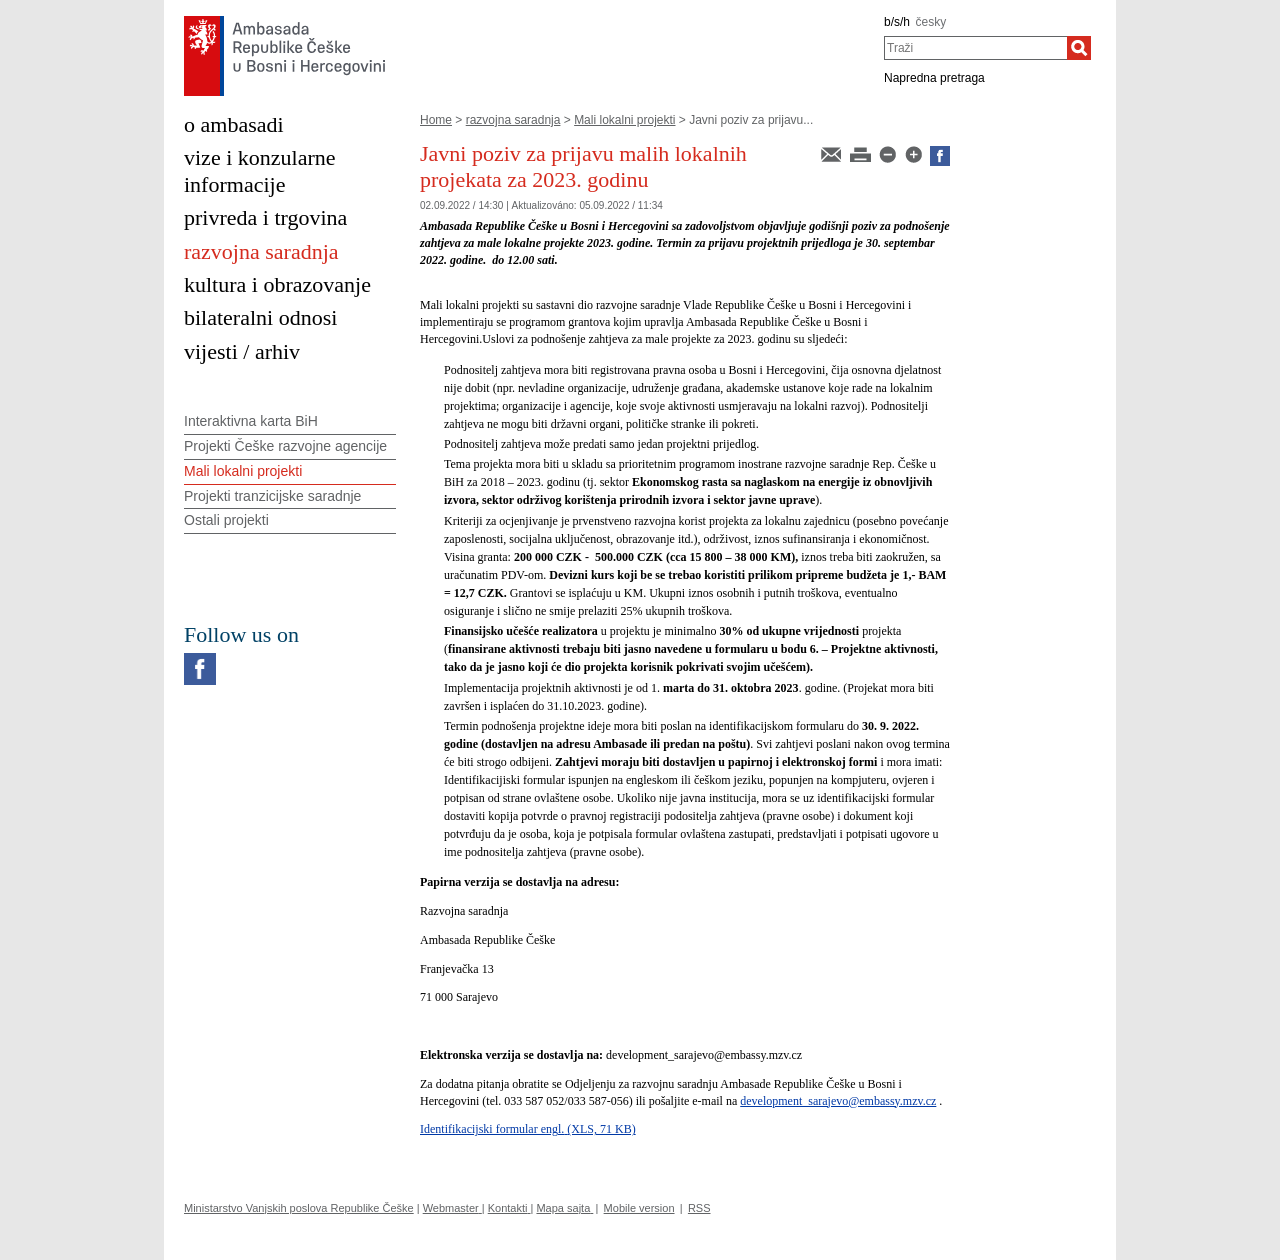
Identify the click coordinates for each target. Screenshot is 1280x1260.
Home (436, 120)
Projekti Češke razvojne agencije (285, 446)
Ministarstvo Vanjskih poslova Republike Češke (299, 1208)
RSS (699, 1208)
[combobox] (975, 48)
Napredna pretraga (934, 78)
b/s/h (897, 22)
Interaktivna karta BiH (251, 421)
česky (931, 22)
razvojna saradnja (513, 120)
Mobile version (639, 1208)
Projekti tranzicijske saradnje (272, 496)
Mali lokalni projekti (624, 120)
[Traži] (1079, 48)
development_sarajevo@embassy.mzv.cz (838, 1101)
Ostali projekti (226, 520)
